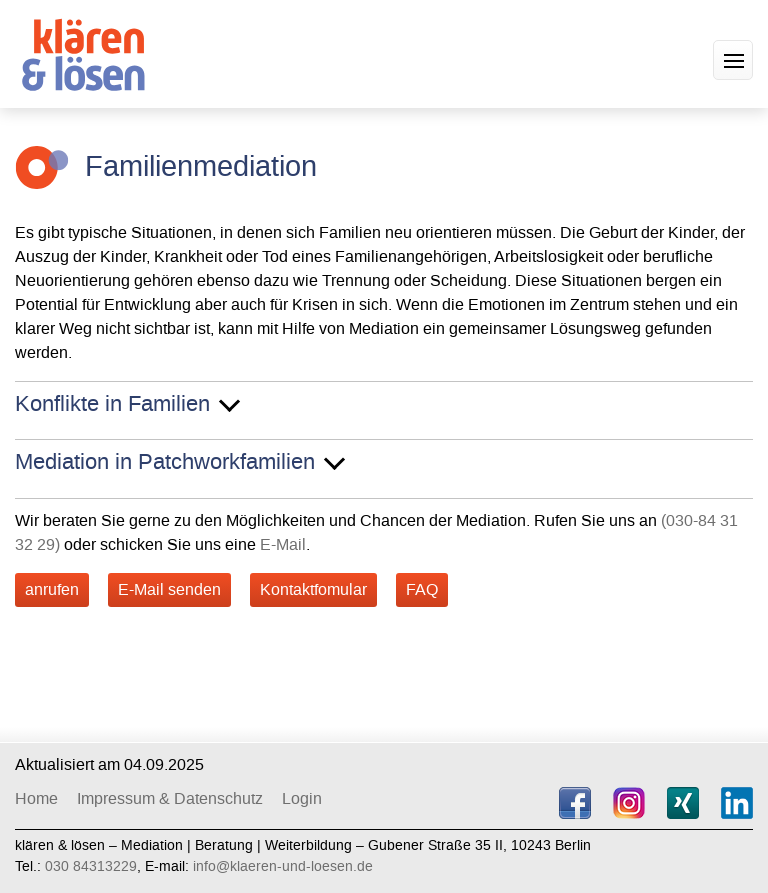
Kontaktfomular (313, 589)
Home (36, 798)
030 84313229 (91, 866)
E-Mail (283, 544)
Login (302, 798)
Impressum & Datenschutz (170, 798)
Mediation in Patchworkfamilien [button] (165, 463)
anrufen (52, 589)
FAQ (422, 589)
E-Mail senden (169, 589)
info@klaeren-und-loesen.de (283, 866)
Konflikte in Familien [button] (112, 405)
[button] (733, 60)
